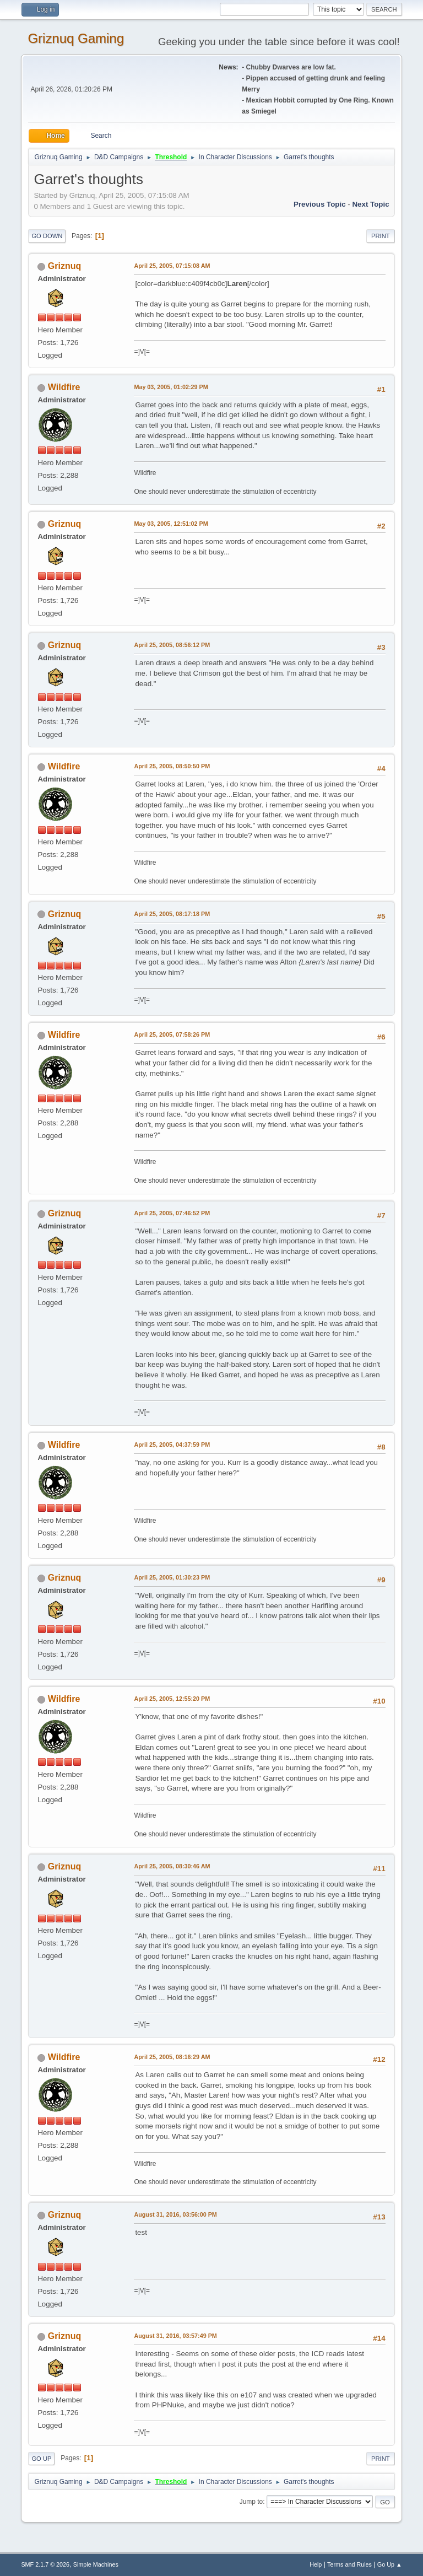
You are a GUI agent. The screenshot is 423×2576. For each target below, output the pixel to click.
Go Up (41, 2458)
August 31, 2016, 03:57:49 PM (175, 2335)
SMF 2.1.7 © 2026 (45, 2564)
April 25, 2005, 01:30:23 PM (172, 1577)
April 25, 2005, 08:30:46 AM (172, 1866)
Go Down (46, 236)
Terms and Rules (349, 2564)
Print (380, 236)
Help (316, 2564)
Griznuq (64, 266)
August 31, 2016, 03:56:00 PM (175, 2214)
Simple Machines (95, 2564)
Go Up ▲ (389, 2564)
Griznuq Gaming (76, 38)
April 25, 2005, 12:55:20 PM (172, 1698)
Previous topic (320, 204)
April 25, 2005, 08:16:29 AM (172, 2057)
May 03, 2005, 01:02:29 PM (171, 387)
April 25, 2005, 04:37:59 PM (172, 1444)
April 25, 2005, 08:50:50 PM (172, 766)
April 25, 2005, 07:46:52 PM (172, 1213)
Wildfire (64, 387)
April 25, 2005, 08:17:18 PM (172, 913)
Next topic (370, 204)
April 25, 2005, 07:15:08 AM (172, 265)
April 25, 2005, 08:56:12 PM (172, 645)
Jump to (251, 2501)
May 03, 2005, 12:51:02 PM (171, 523)
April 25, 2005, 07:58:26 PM (172, 1034)
